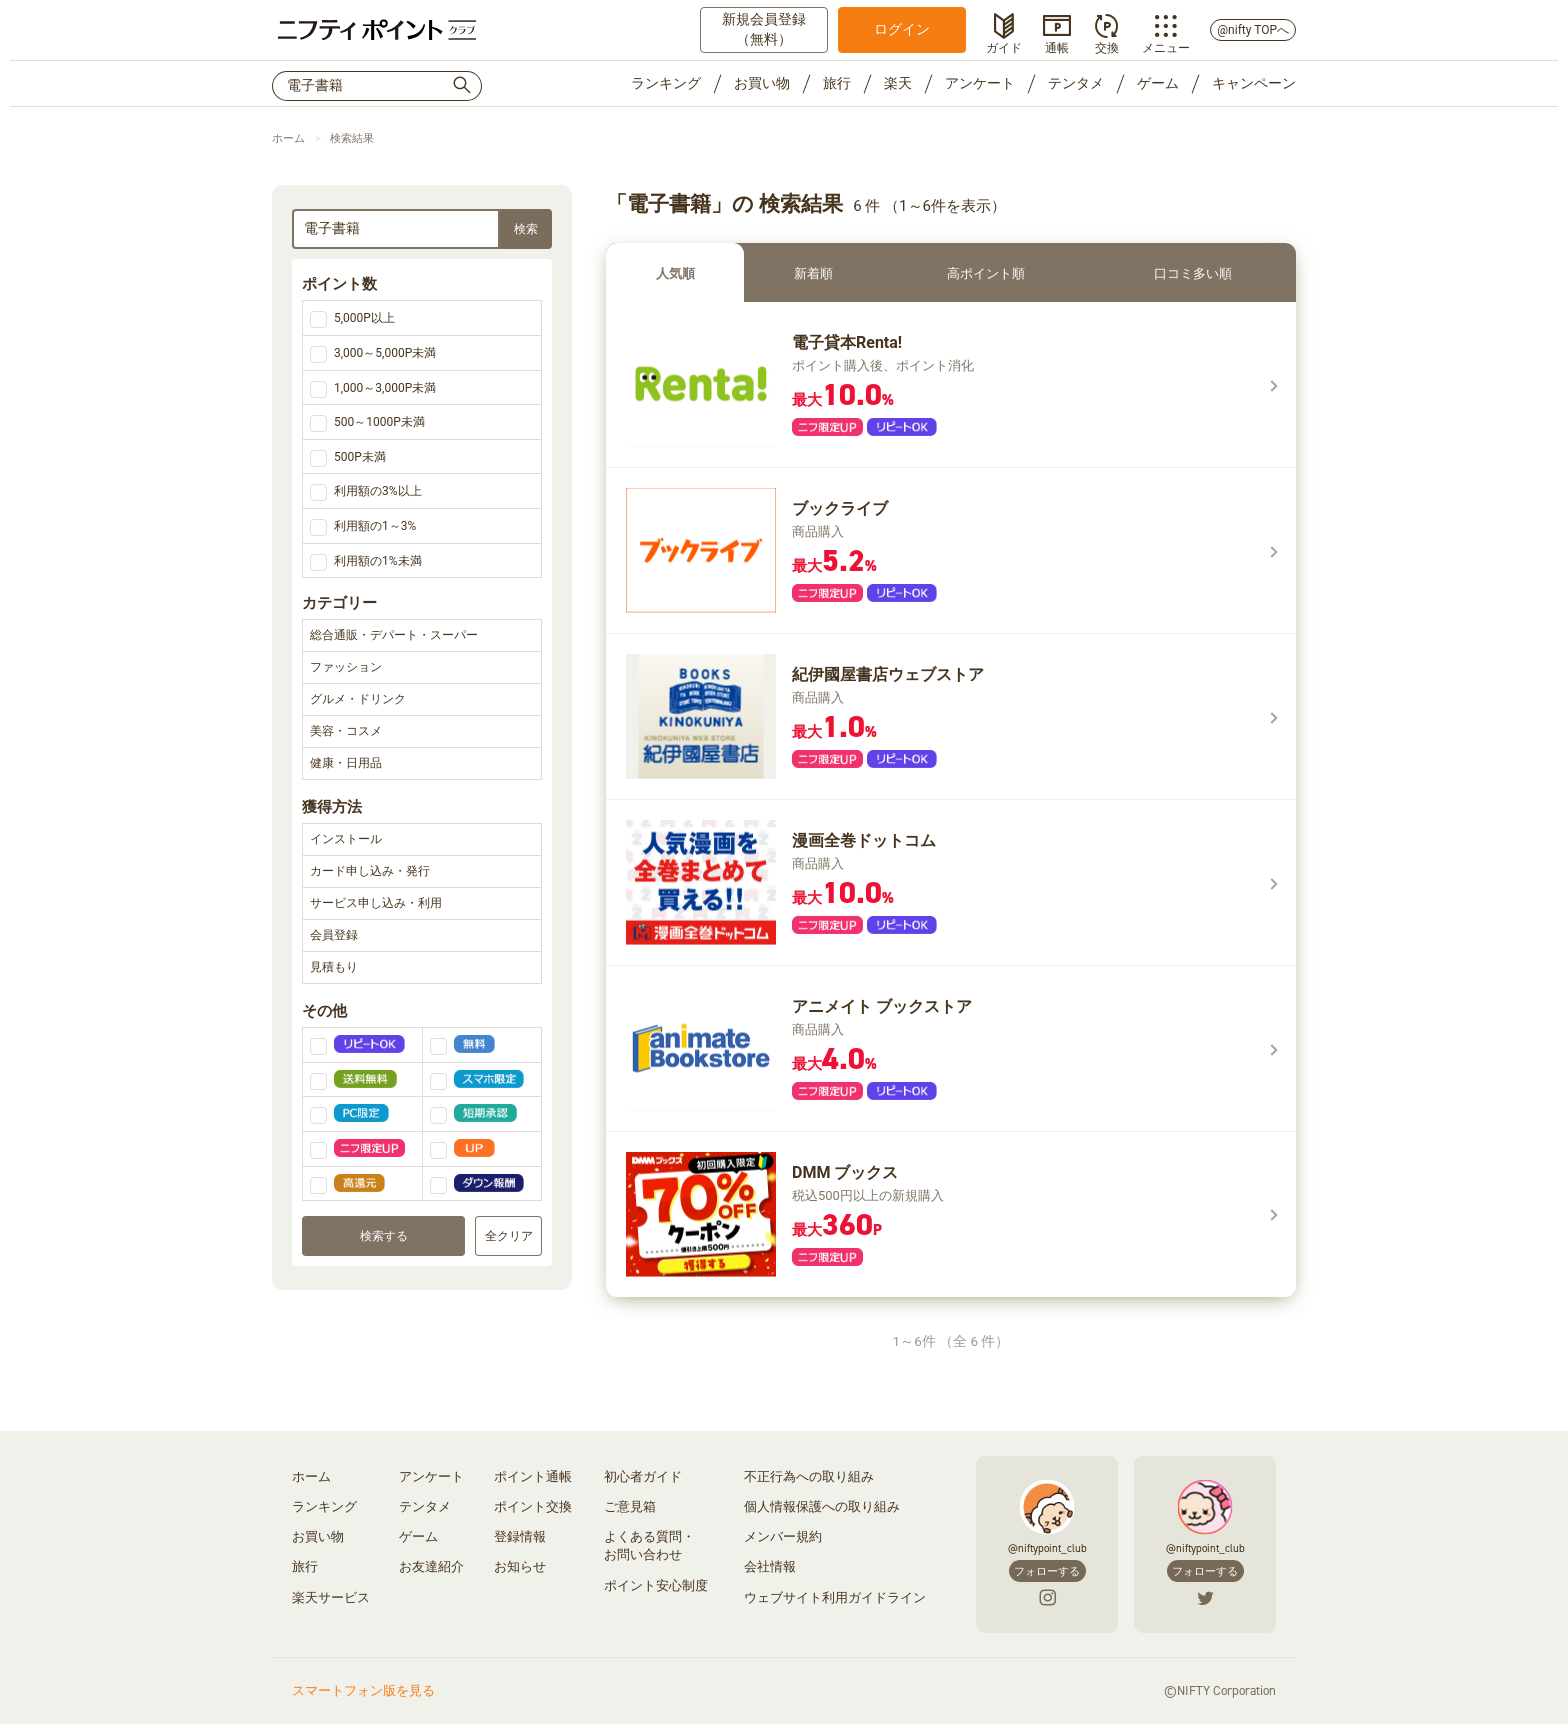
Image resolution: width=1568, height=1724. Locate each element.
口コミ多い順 (1193, 273)
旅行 (837, 83)
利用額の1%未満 (378, 561)
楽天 (898, 83)
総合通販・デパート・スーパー (422, 636)
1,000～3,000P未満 (385, 388)
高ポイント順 (986, 273)
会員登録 (422, 936)
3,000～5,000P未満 (385, 353)
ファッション (422, 668)
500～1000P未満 (379, 422)
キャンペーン (1254, 83)
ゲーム (1158, 83)
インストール (422, 840)
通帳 (1057, 46)
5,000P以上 (364, 318)
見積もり (422, 968)
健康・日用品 (422, 764)
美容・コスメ (422, 732)
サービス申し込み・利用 (422, 904)
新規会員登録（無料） (764, 29)
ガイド (1004, 46)
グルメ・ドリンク (422, 700)
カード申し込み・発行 (422, 872)
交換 (1107, 46)
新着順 (813, 273)
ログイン (902, 29)
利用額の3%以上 (378, 491)
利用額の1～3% (375, 526)
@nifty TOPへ (1253, 30)
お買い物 (762, 83)
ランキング (666, 83)
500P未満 (360, 457)
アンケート (980, 83)
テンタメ (1076, 83)
